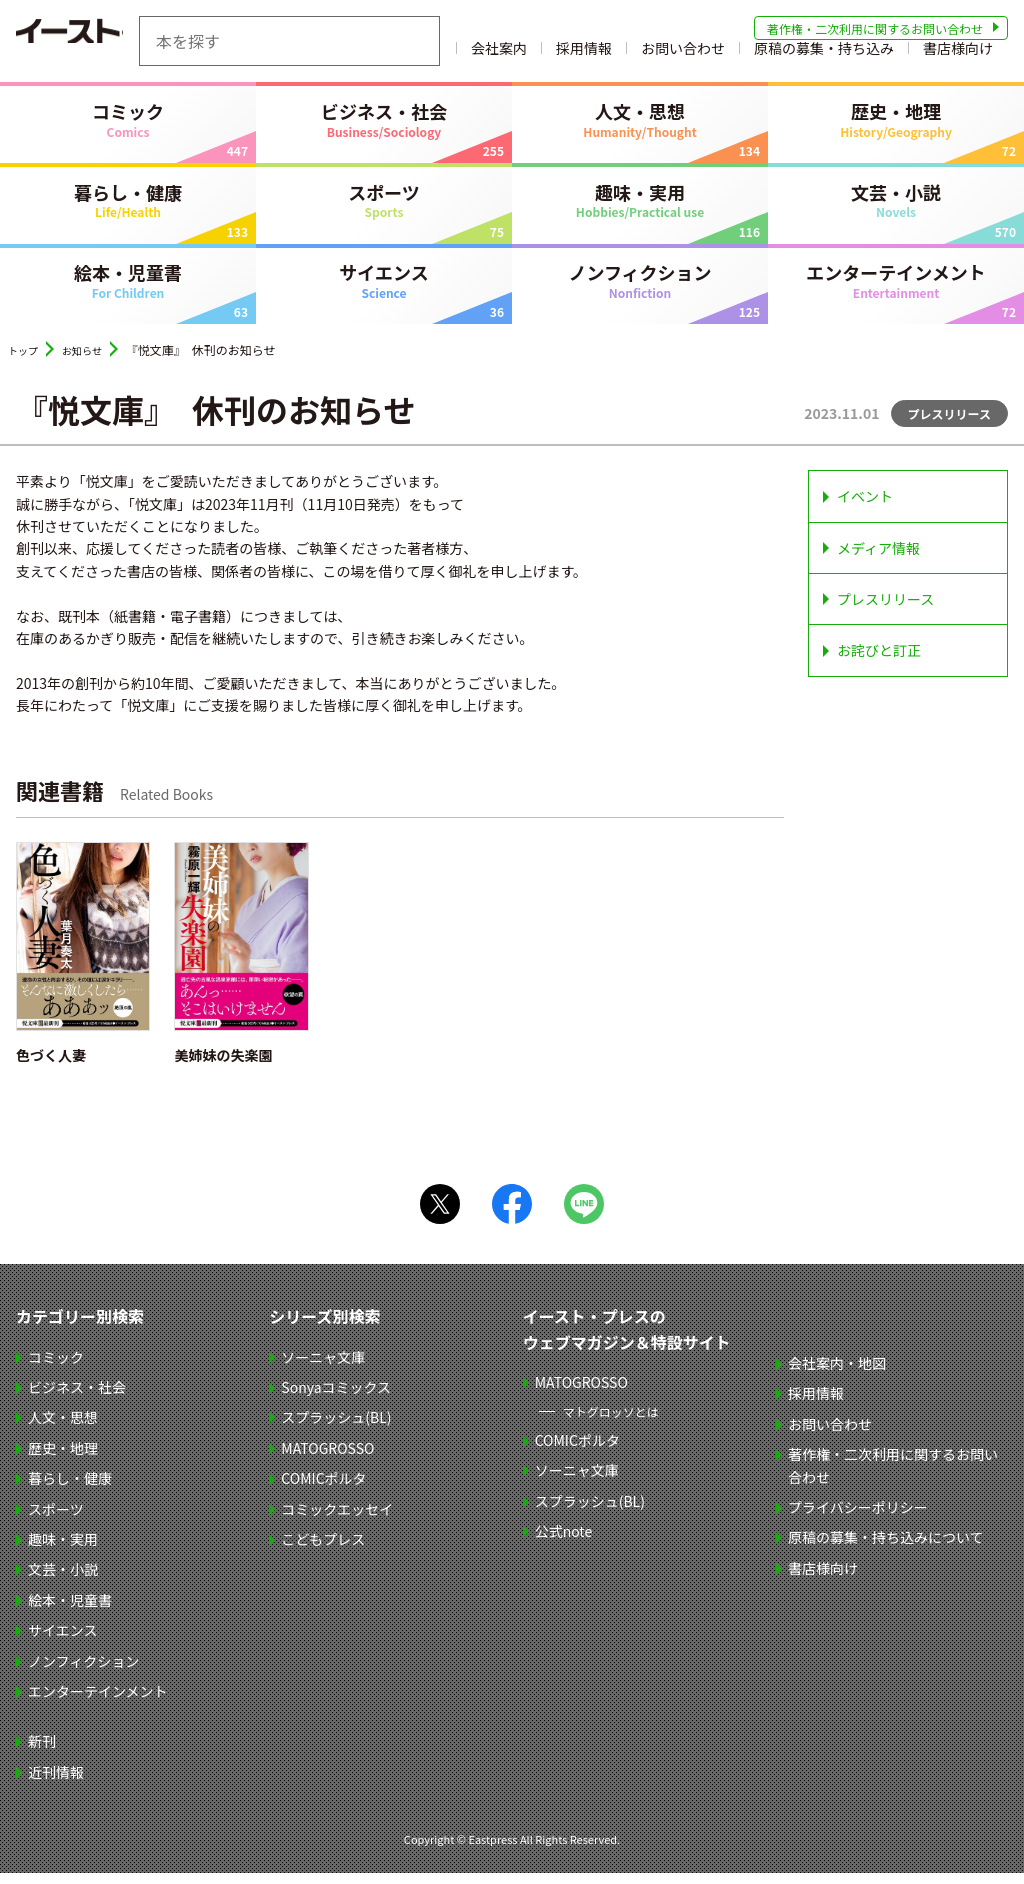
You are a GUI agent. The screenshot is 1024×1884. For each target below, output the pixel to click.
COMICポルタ (323, 1489)
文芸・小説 (896, 211)
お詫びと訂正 (879, 662)
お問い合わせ (782, 55)
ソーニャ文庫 (323, 1368)
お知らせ (92, 361)
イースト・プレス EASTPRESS (116, 41)
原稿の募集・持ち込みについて (886, 1549)
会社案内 (598, 55)
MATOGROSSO (327, 1459)
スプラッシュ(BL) (336, 1429)
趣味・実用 (640, 211)
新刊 (42, 1753)
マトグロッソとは (611, 1422)
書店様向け (958, 70)
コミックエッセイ (337, 1520)
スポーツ (384, 211)
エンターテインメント (896, 292)
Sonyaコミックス (336, 1398)
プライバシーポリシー (858, 1518)
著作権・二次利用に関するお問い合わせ (875, 28)
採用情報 (683, 55)
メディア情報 (878, 559)
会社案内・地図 (837, 1374)
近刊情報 (56, 1783)
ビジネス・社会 (384, 130)
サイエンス (384, 292)
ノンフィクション (640, 292)
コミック (128, 130)
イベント (865, 508)
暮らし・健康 (128, 211)
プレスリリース (885, 610)
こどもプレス (323, 1550)
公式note (564, 1542)
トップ (26, 361)
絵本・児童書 (128, 292)
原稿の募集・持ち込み (923, 55)
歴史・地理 (896, 130)
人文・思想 (640, 130)
